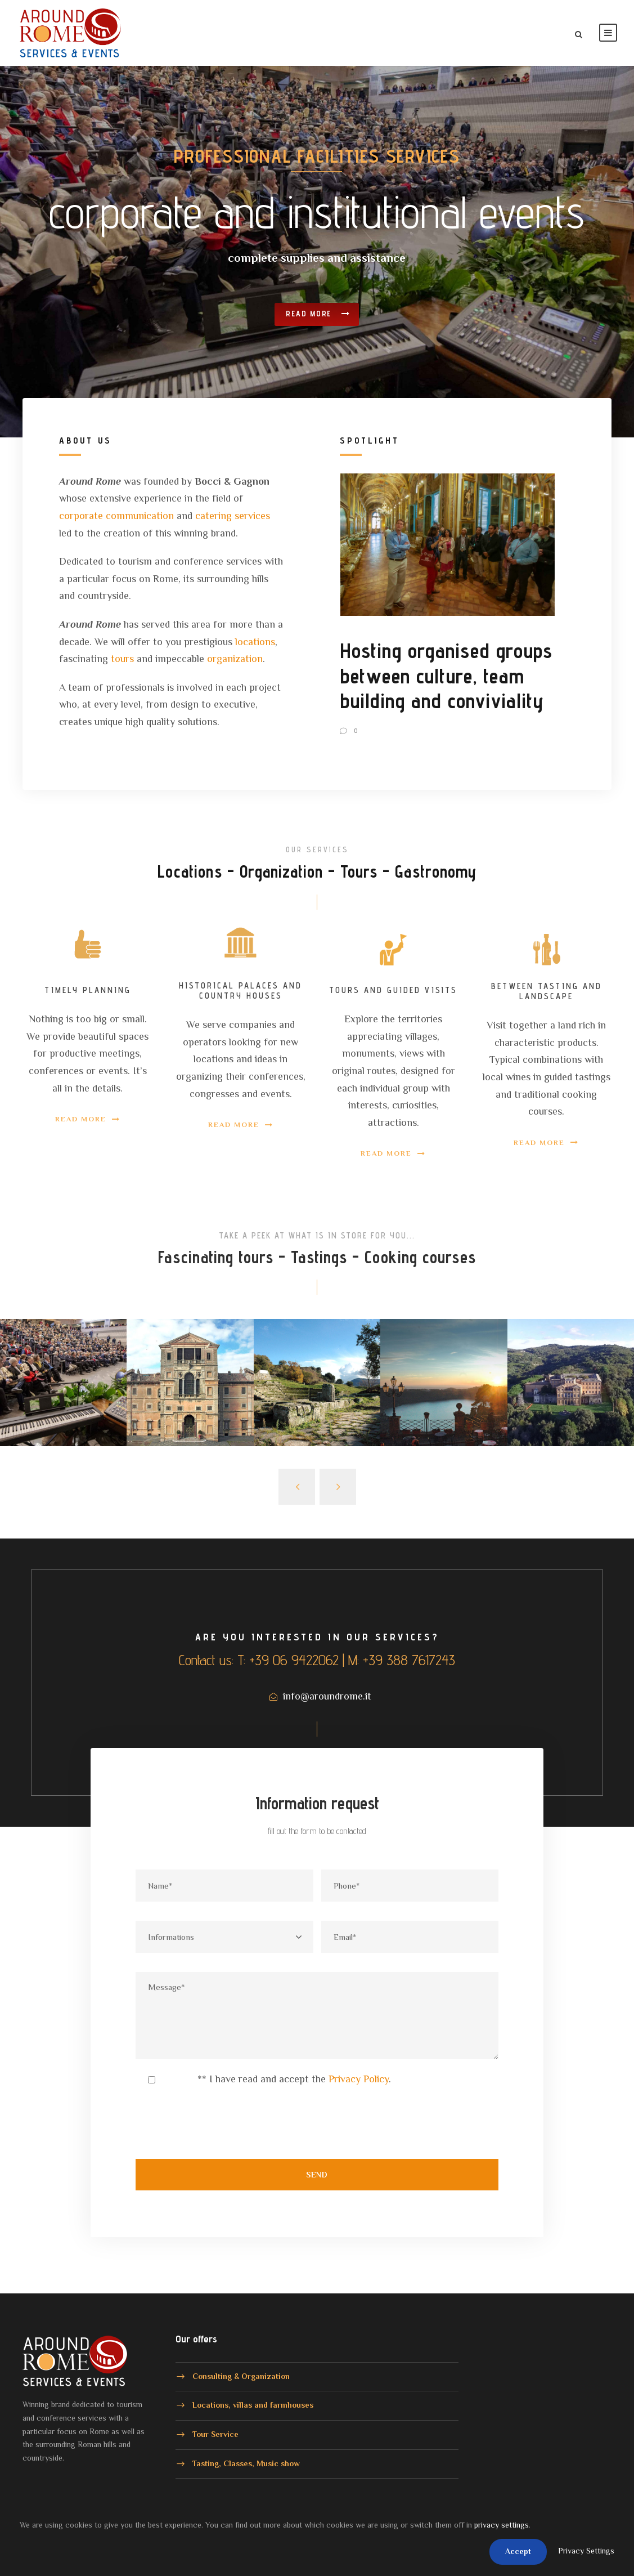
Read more (318, 304)
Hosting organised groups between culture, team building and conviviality (446, 675)
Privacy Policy (359, 2079)
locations (255, 641)
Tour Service (215, 2434)
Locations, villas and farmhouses (252, 2404)
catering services (232, 515)
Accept (518, 2551)
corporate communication (116, 515)
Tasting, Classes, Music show (246, 2462)
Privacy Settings (586, 2550)
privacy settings (501, 2524)
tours (122, 658)
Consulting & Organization (241, 2375)
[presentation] (221, 2129)
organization (235, 658)
